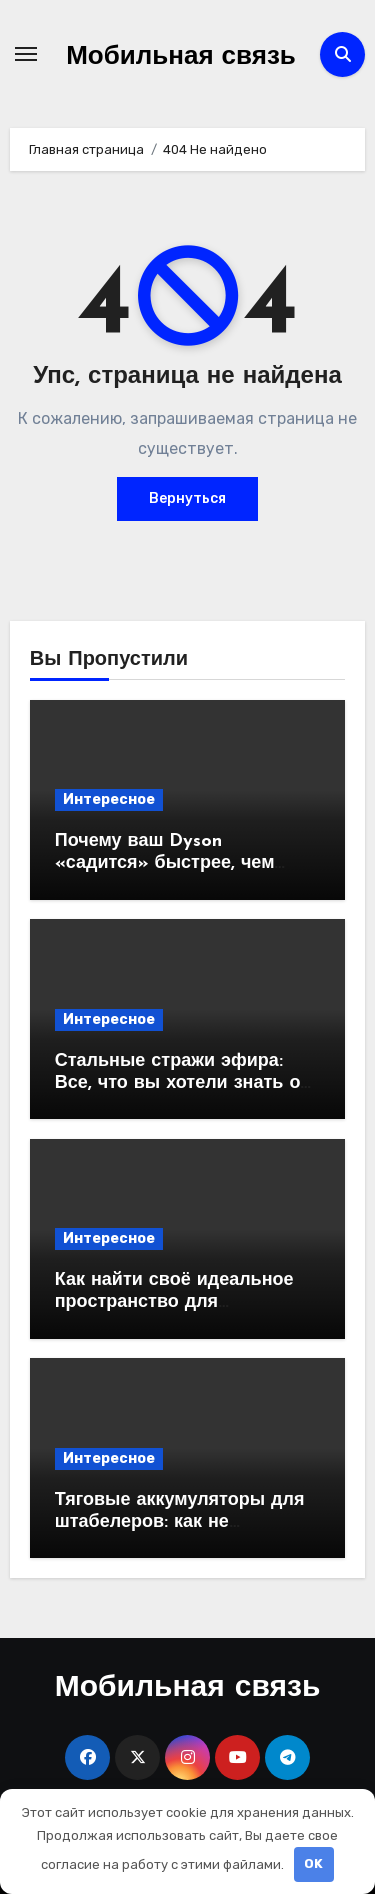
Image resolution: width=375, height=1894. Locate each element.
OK (313, 1863)
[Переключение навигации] (26, 54)
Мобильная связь (181, 57)
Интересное (109, 799)
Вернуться (187, 498)
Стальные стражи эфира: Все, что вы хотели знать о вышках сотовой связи (178, 1083)
